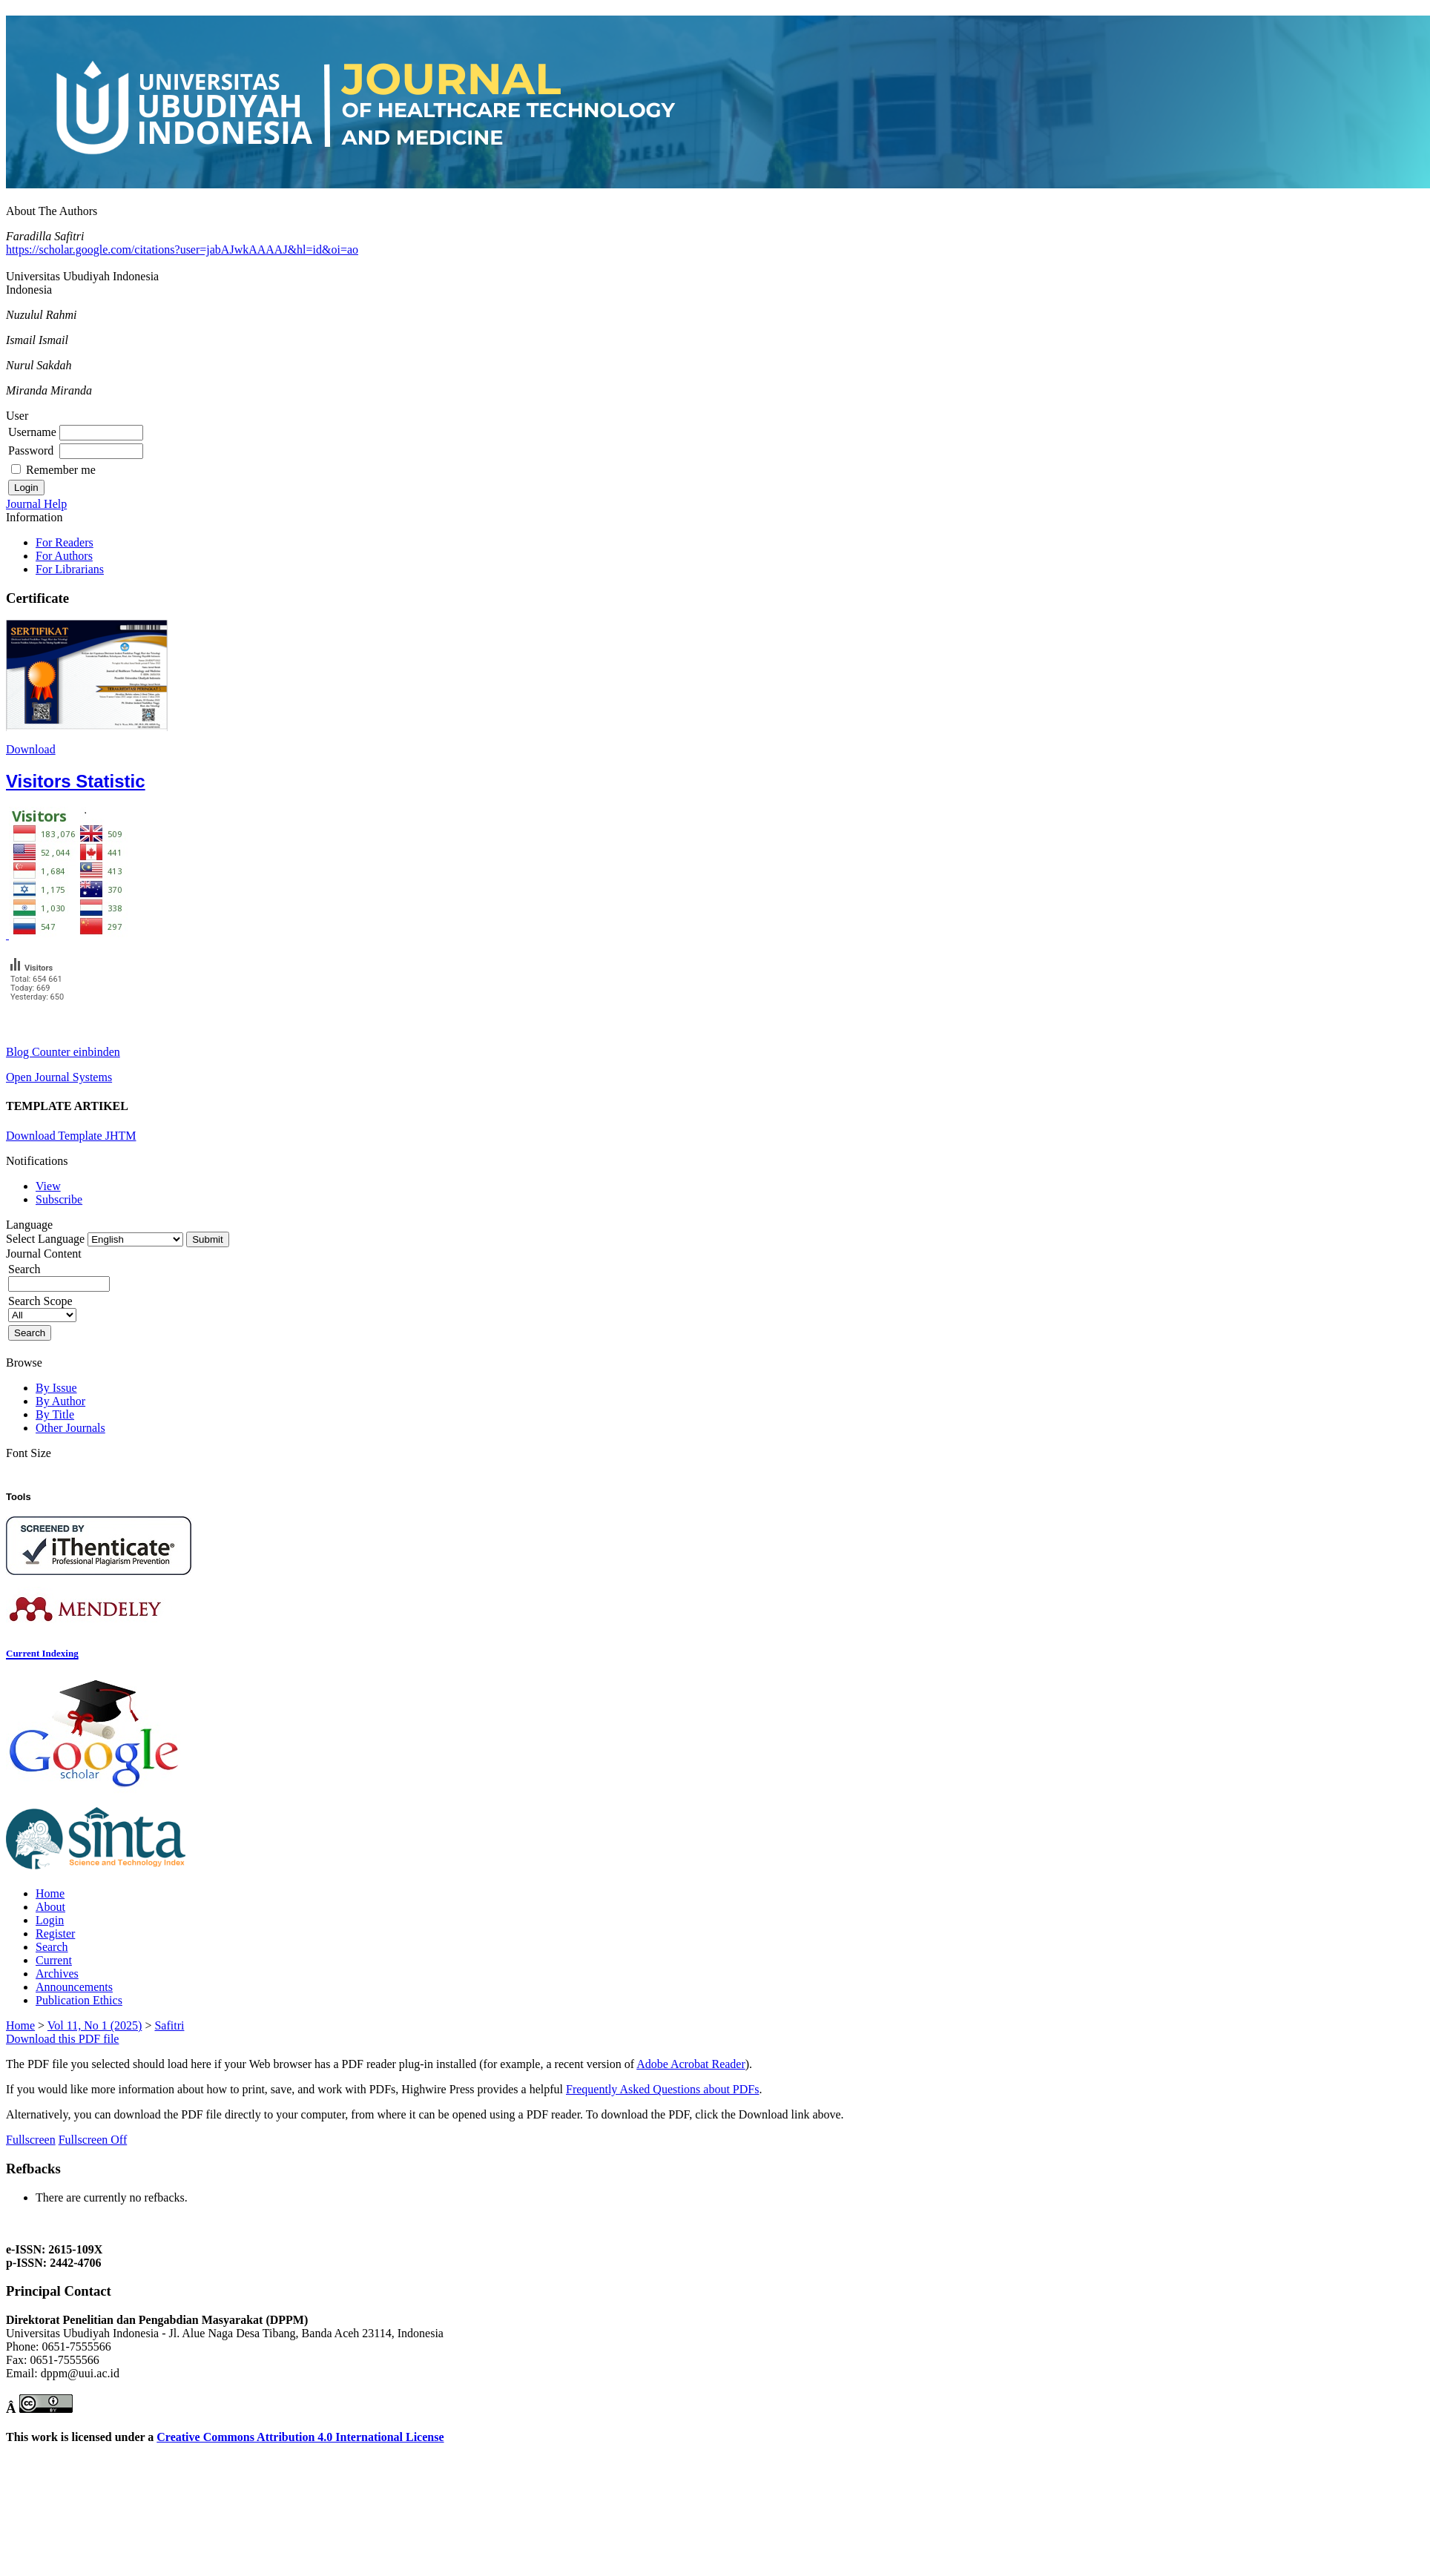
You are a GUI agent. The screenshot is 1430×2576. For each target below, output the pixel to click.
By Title (55, 1414)
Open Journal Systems (59, 1077)
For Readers (64, 542)
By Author (60, 1401)
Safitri (169, 2025)
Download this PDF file (62, 2038)
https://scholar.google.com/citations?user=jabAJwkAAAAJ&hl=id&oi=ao (182, 249)
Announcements (74, 1987)
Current (54, 1960)
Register (55, 1933)
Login (50, 1920)
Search (52, 1947)
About (50, 1906)
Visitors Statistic (75, 781)
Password (30, 450)
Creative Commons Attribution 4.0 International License (300, 2437)
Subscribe (59, 1199)
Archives (57, 1973)
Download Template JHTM (71, 1135)
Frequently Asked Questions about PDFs (662, 2089)
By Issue (56, 1387)
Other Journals (70, 1427)
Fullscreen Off (93, 2139)
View (48, 1186)
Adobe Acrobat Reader (690, 2064)
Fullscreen (31, 2139)
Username (32, 432)
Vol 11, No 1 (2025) (94, 2025)
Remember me (61, 469)
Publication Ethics (79, 2000)
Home (50, 1893)
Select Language (45, 1238)
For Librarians (70, 569)
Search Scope (42, 1308)
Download (31, 749)
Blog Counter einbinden (63, 1052)
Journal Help (36, 504)
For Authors (64, 555)
